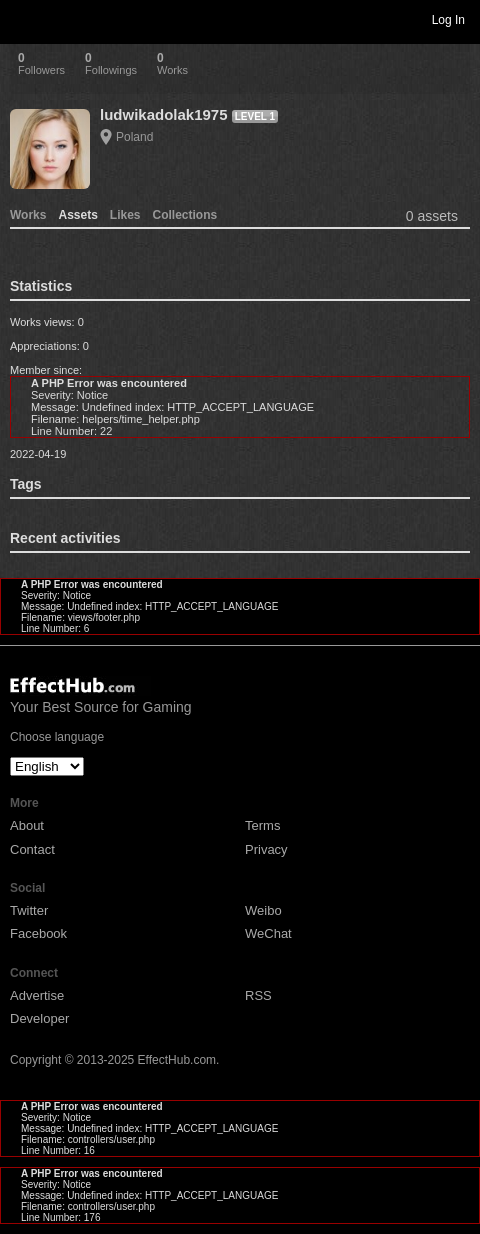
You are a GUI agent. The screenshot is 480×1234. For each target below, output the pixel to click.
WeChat (268, 933)
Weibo (263, 910)
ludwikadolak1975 (164, 114)
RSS (258, 995)
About (27, 825)
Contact (32, 849)
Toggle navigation (24, 19)
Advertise (37, 995)
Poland (134, 137)
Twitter (29, 910)
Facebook (38, 933)
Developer (39, 1018)
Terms (262, 825)
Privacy (266, 849)
